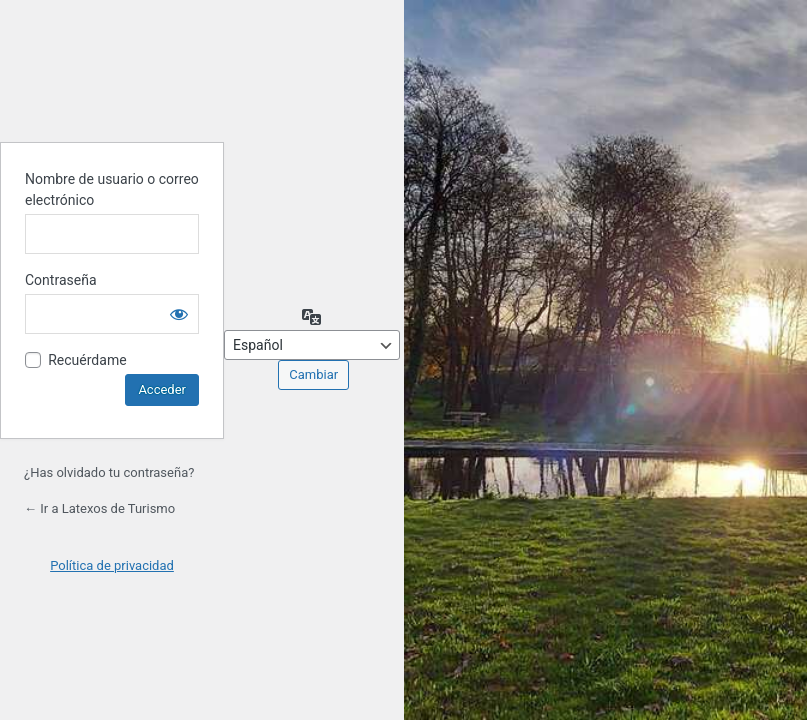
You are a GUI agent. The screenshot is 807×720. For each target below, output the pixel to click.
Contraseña (61, 280)
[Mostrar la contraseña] (179, 314)
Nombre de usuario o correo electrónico (112, 189)
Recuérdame (87, 360)
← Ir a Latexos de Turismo (99, 508)
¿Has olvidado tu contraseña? (109, 472)
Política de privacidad (112, 565)
